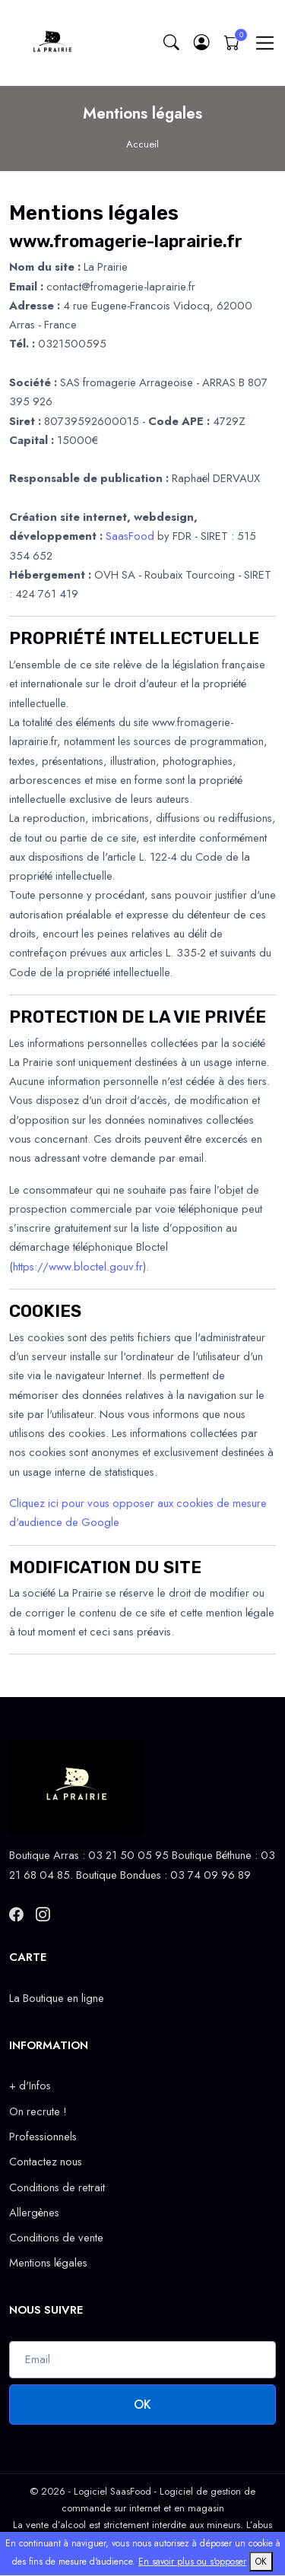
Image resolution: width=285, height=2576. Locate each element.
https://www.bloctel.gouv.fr (78, 1266)
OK (142, 2404)
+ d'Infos (30, 2085)
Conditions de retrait (57, 2187)
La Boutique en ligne (56, 1998)
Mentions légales (48, 2262)
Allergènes (34, 2212)
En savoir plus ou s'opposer (192, 2561)
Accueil (142, 144)
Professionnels (43, 2136)
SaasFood (130, 536)
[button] (201, 43)
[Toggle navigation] (265, 43)
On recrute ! (38, 2111)
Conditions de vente (56, 2237)
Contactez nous (45, 2161)
